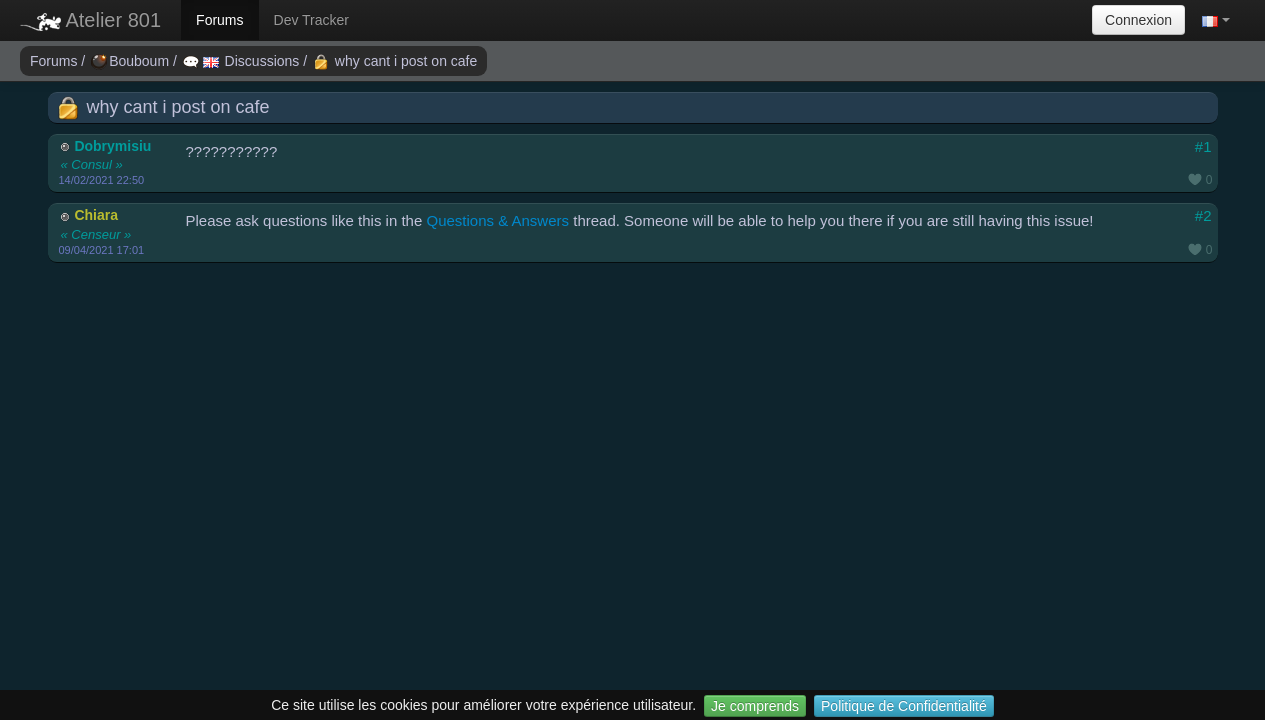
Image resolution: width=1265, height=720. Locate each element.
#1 (1203, 146)
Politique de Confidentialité (904, 706)
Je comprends (755, 706)
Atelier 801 (90, 20)
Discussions (243, 61)
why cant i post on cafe (395, 61)
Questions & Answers (497, 220)
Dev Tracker (311, 20)
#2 (1203, 215)
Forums (219, 20)
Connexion (1138, 20)
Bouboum (132, 61)
